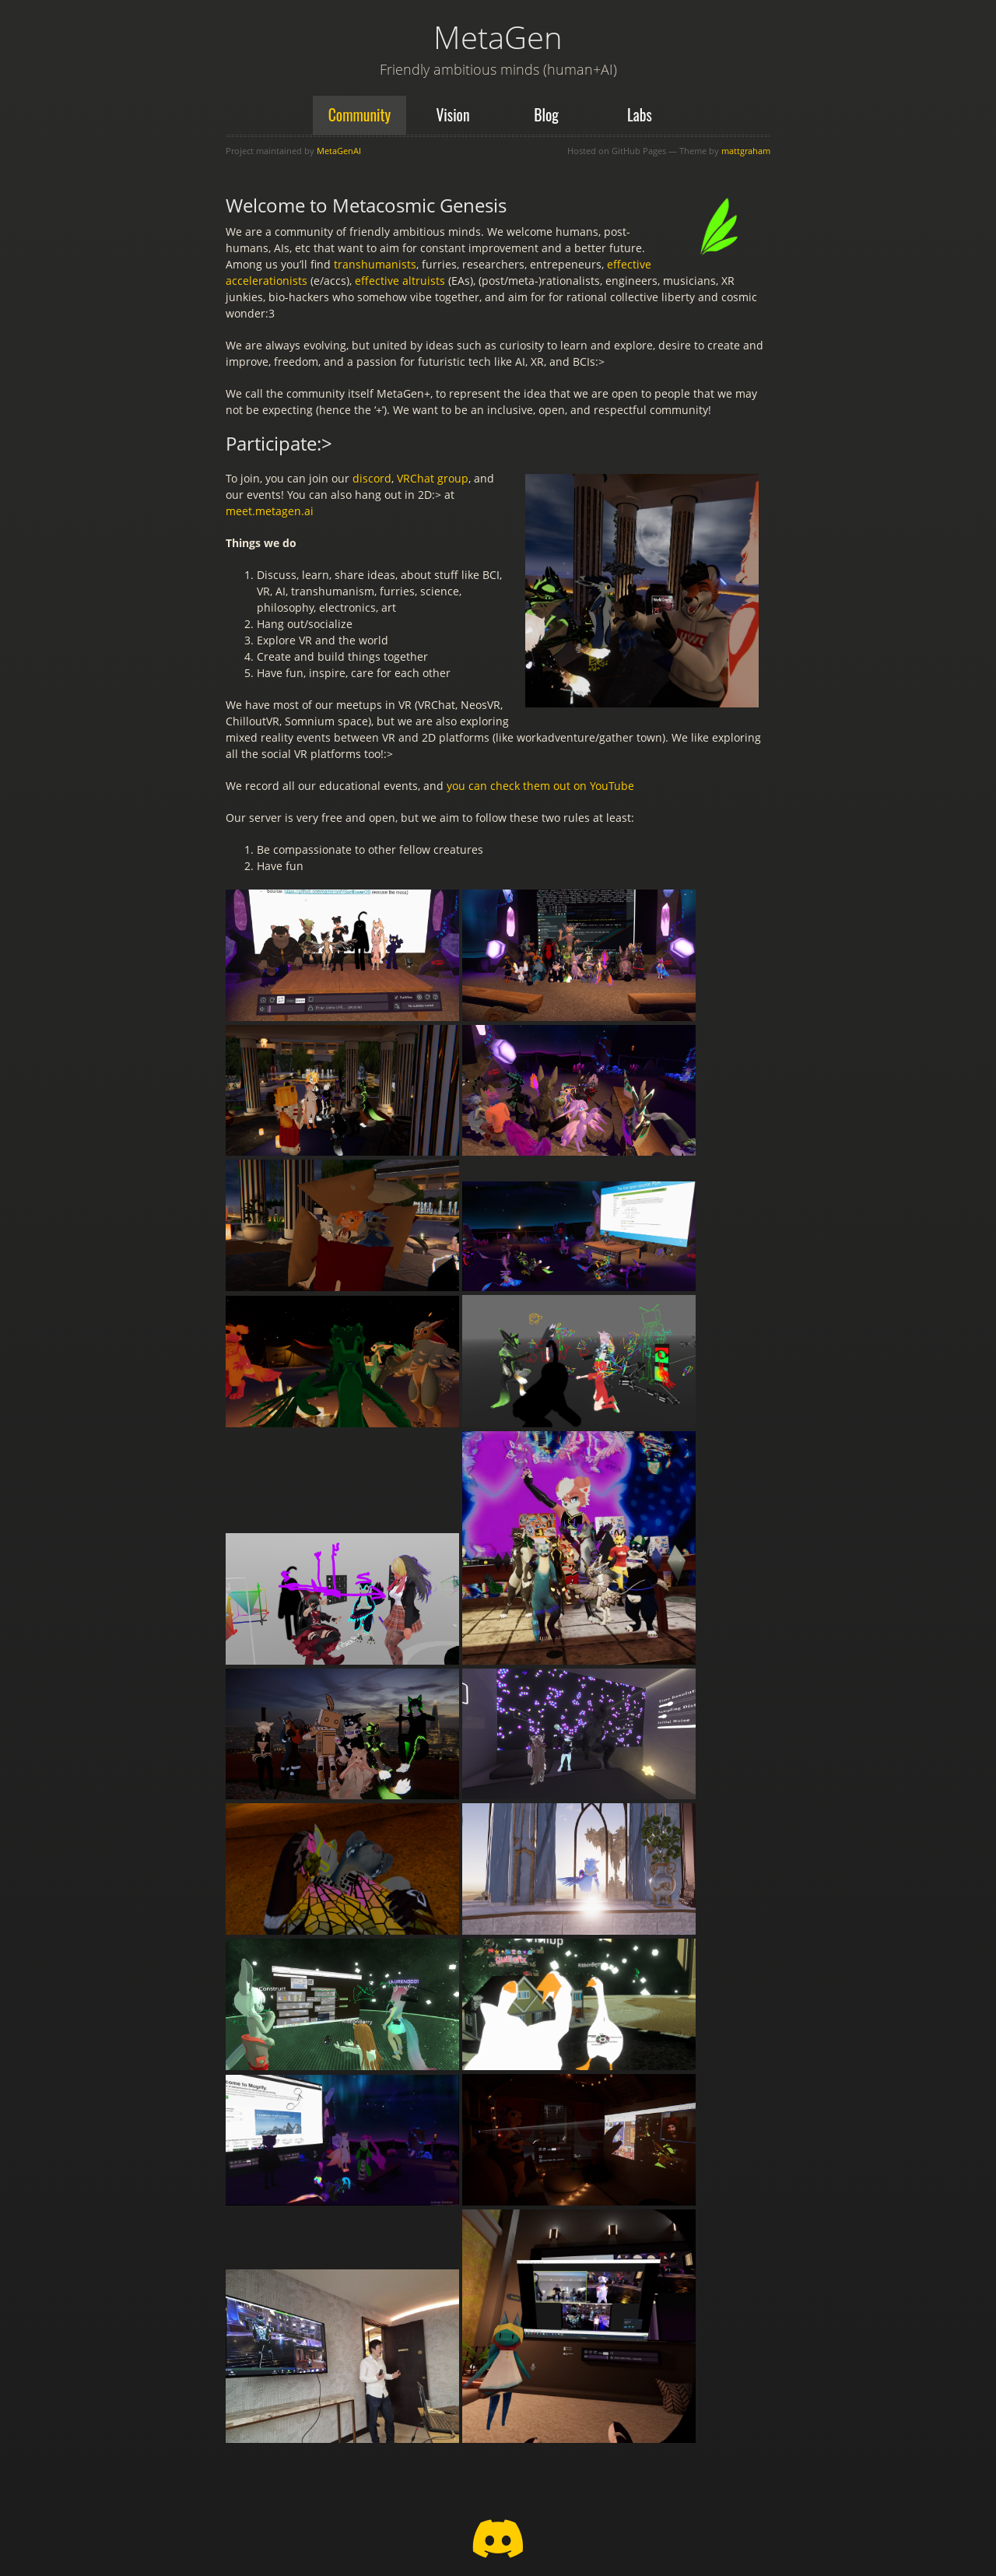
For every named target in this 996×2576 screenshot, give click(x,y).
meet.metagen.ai (270, 511)
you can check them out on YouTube (540, 785)
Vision (452, 115)
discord (371, 478)
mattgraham (745, 150)
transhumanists (375, 264)
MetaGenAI (339, 150)
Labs (639, 115)
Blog (546, 115)
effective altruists (400, 280)
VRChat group (432, 478)
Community (359, 115)
